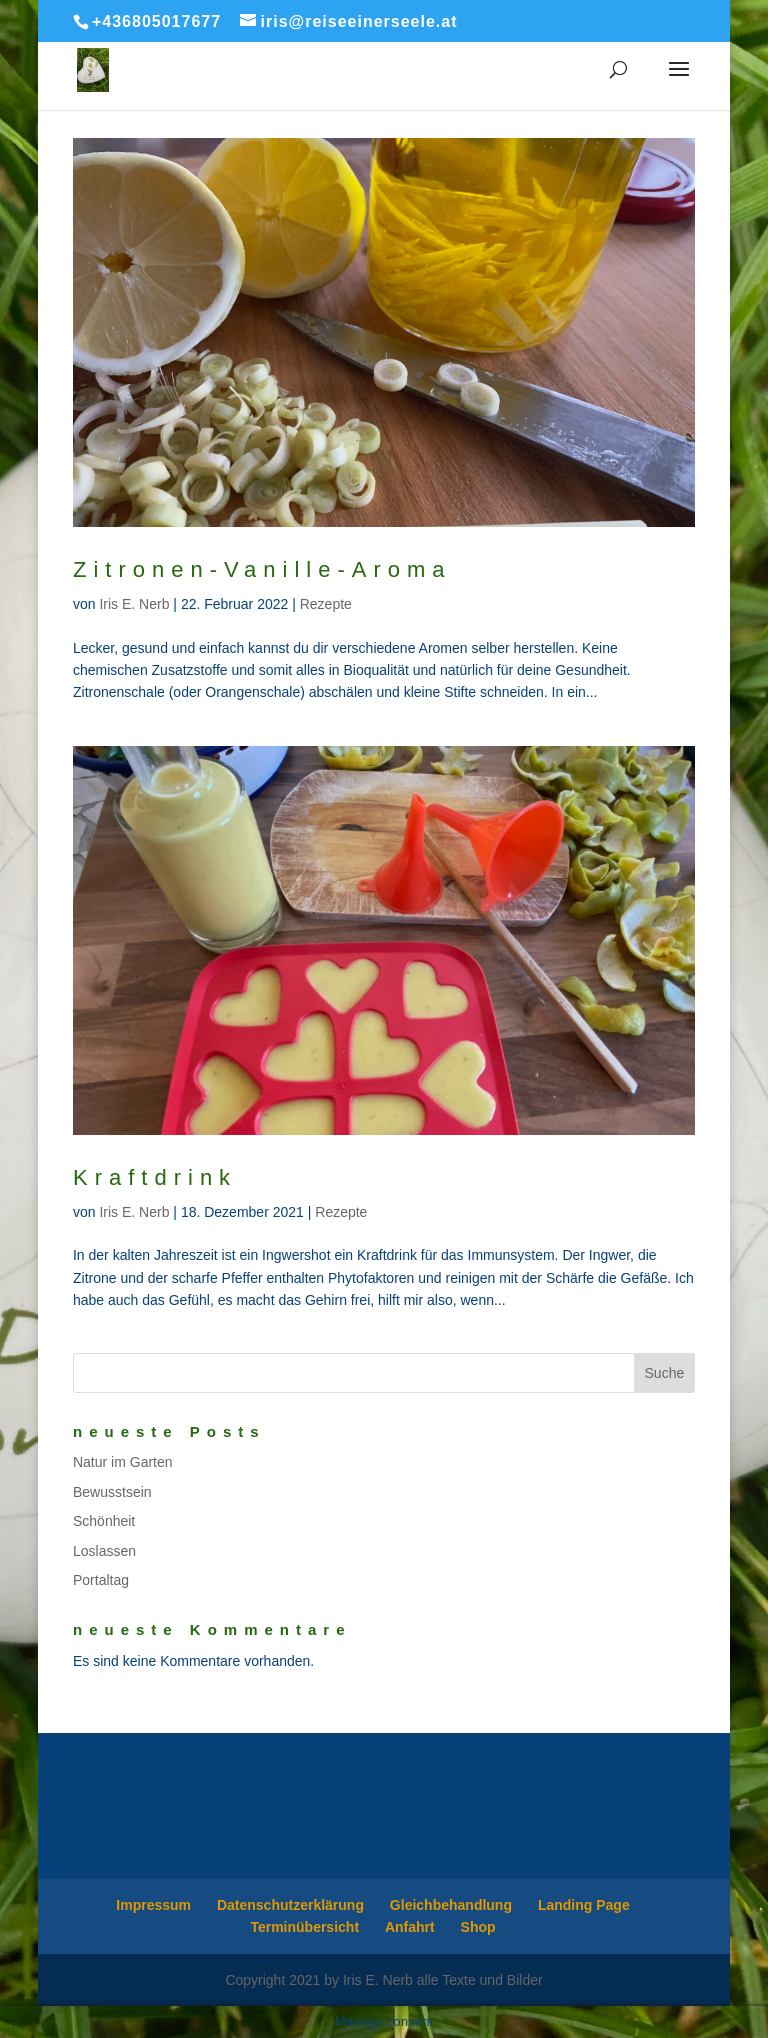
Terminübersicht (304, 1927)
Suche (665, 1373)
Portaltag (101, 1580)
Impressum (153, 1905)
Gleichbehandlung (451, 1905)
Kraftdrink (155, 1177)
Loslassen (104, 1551)
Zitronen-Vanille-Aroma (262, 569)
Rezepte (326, 604)
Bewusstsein (112, 1492)
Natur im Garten (123, 1462)
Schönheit (104, 1521)
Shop (478, 1927)
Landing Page (584, 1905)
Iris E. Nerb (134, 604)
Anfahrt (410, 1927)
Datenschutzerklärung (290, 1905)
